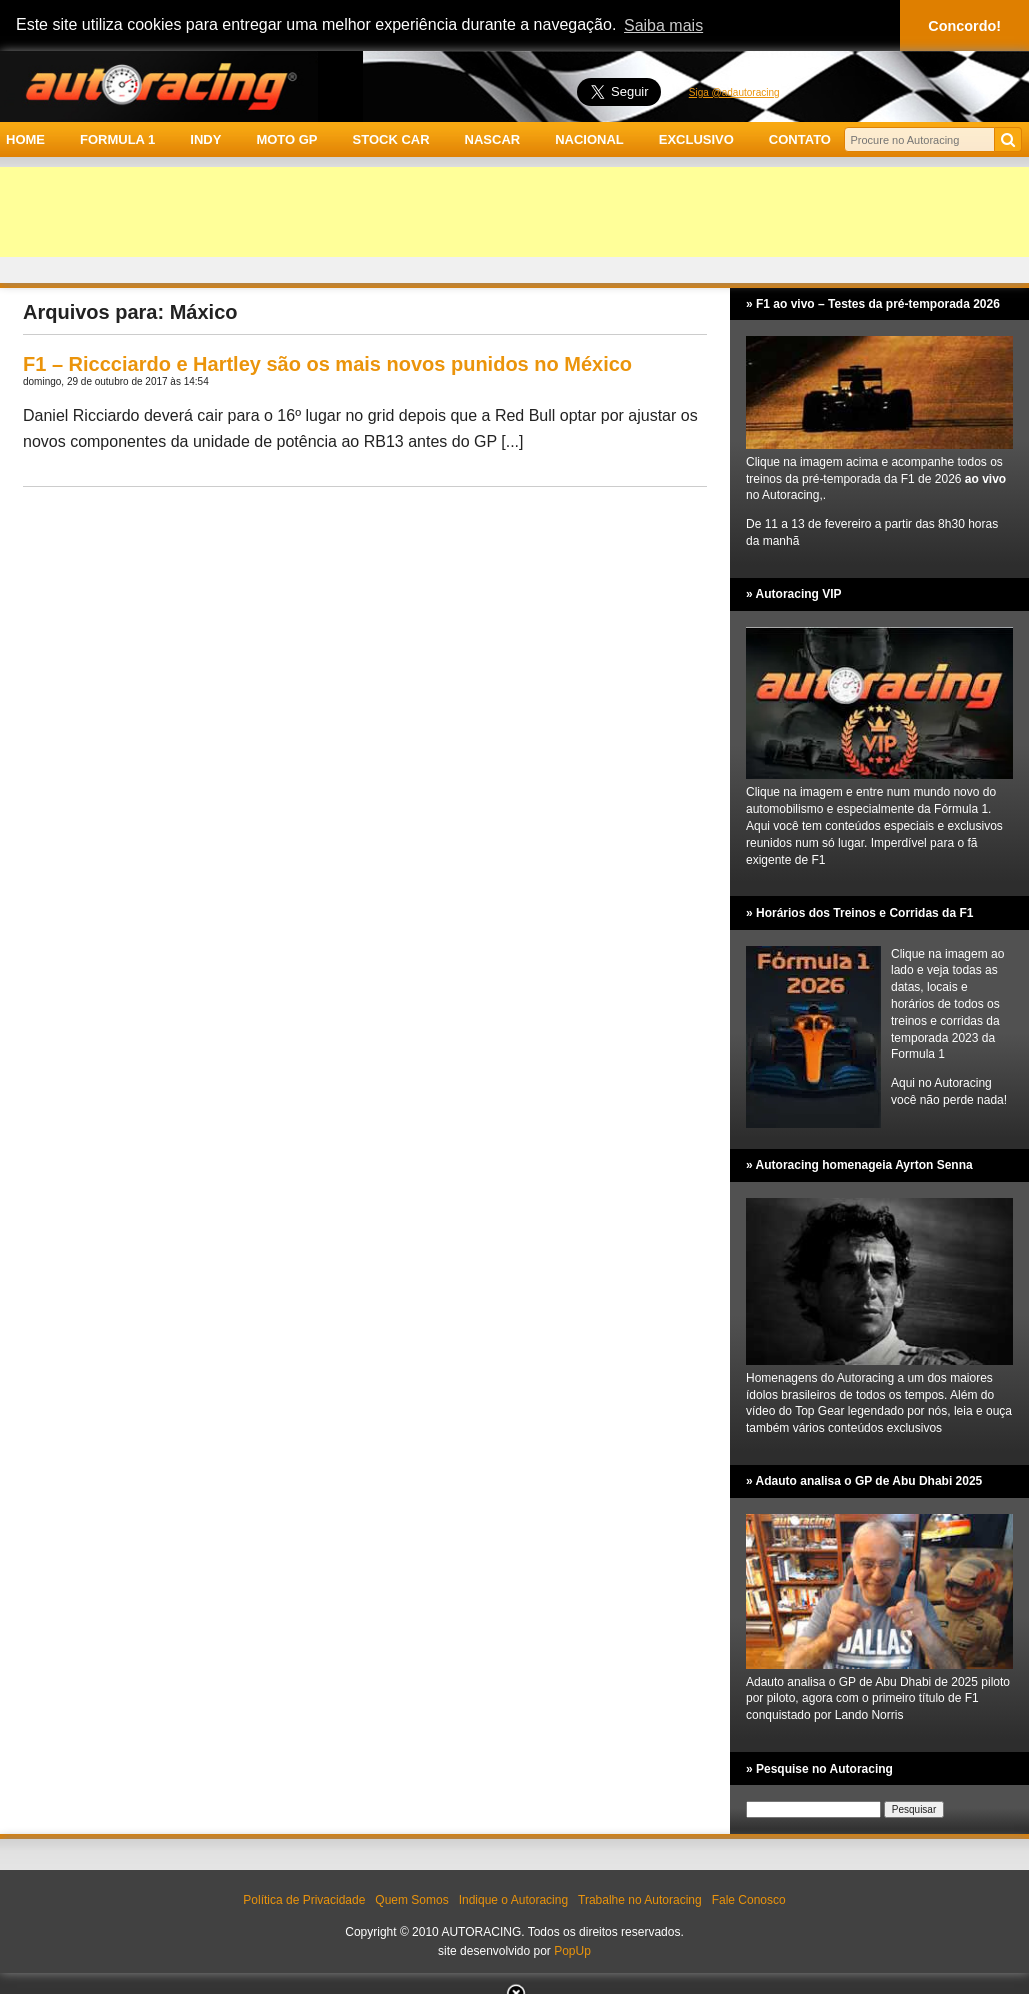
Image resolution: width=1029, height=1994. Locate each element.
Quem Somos (411, 1900)
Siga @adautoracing (734, 92)
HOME (25, 139)
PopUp (572, 1951)
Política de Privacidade (304, 1900)
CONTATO (800, 139)
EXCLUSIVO (696, 139)
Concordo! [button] (964, 26)
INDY (205, 139)
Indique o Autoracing (513, 1900)
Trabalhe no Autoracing (640, 1900)
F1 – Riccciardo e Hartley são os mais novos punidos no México (327, 364)
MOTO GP (286, 139)
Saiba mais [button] (663, 25)
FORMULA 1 (117, 139)
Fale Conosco (749, 1900)
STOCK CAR (391, 139)
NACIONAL (589, 139)
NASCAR (493, 139)
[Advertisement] (514, 212)
